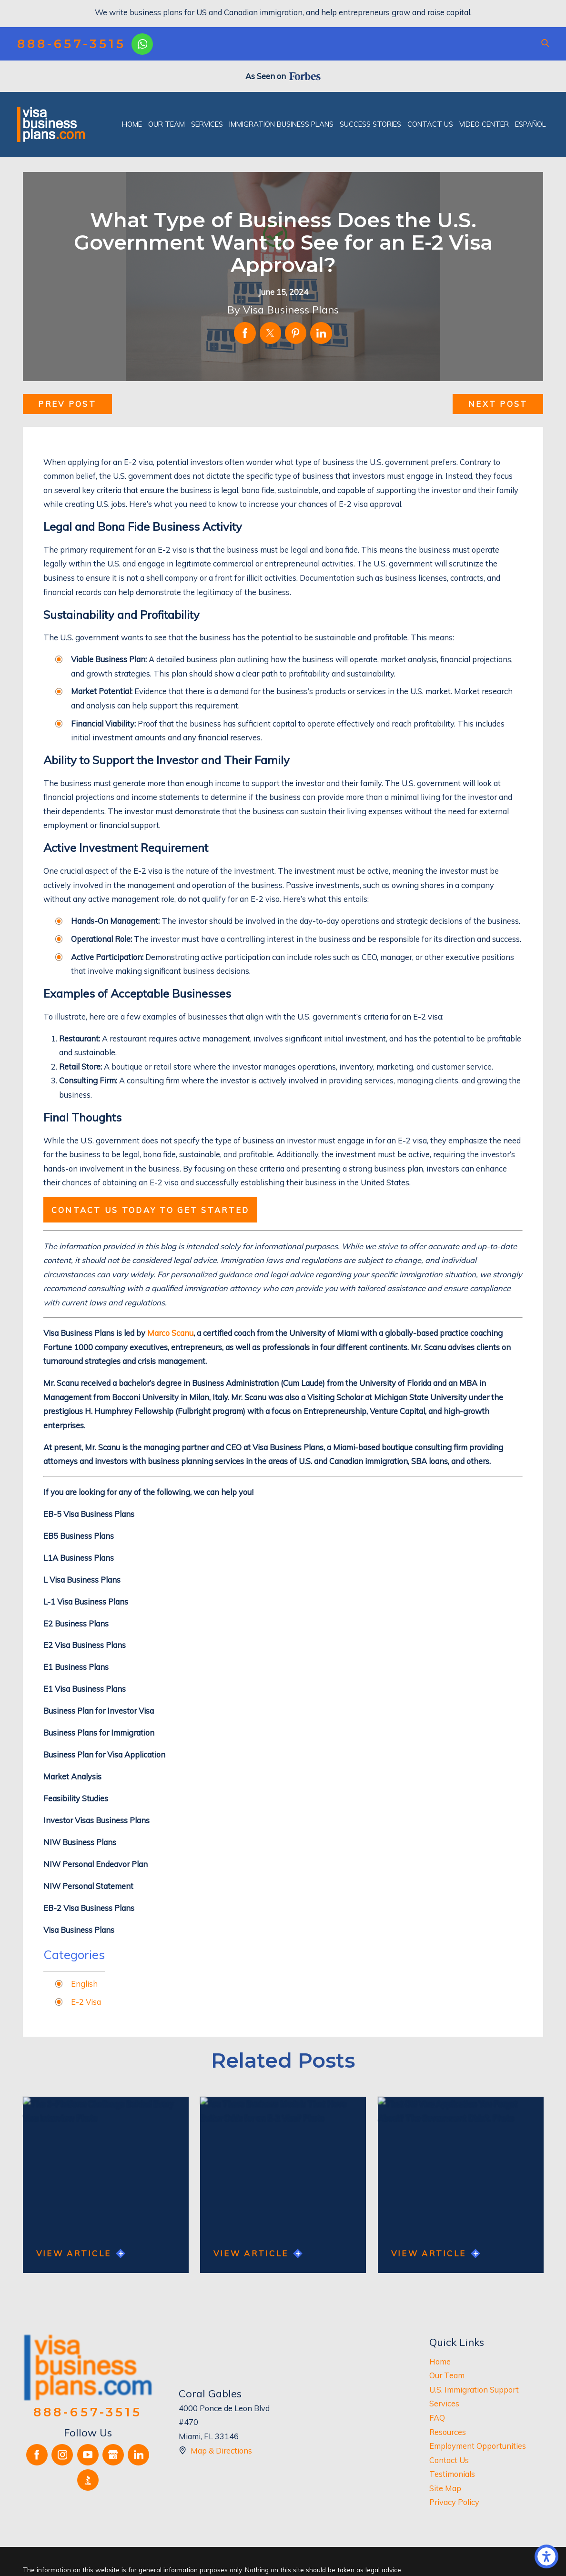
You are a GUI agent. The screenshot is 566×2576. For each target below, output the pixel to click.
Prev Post (67, 404)
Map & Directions (221, 2450)
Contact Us (449, 2460)
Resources (447, 2432)
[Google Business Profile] (113, 2454)
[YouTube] (88, 2454)
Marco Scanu (170, 1333)
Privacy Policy (454, 2502)
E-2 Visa (86, 2002)
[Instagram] (62, 2454)
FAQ (437, 2418)
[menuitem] (132, 124)
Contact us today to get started (150, 1210)
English (84, 1984)
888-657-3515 (71, 44)
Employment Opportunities (477, 2446)
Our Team (447, 2375)
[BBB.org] (88, 2480)
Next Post (498, 404)
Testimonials (452, 2474)
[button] (546, 2556)
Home (440, 2361)
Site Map (445, 2488)
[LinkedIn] (138, 2454)
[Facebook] (37, 2454)
